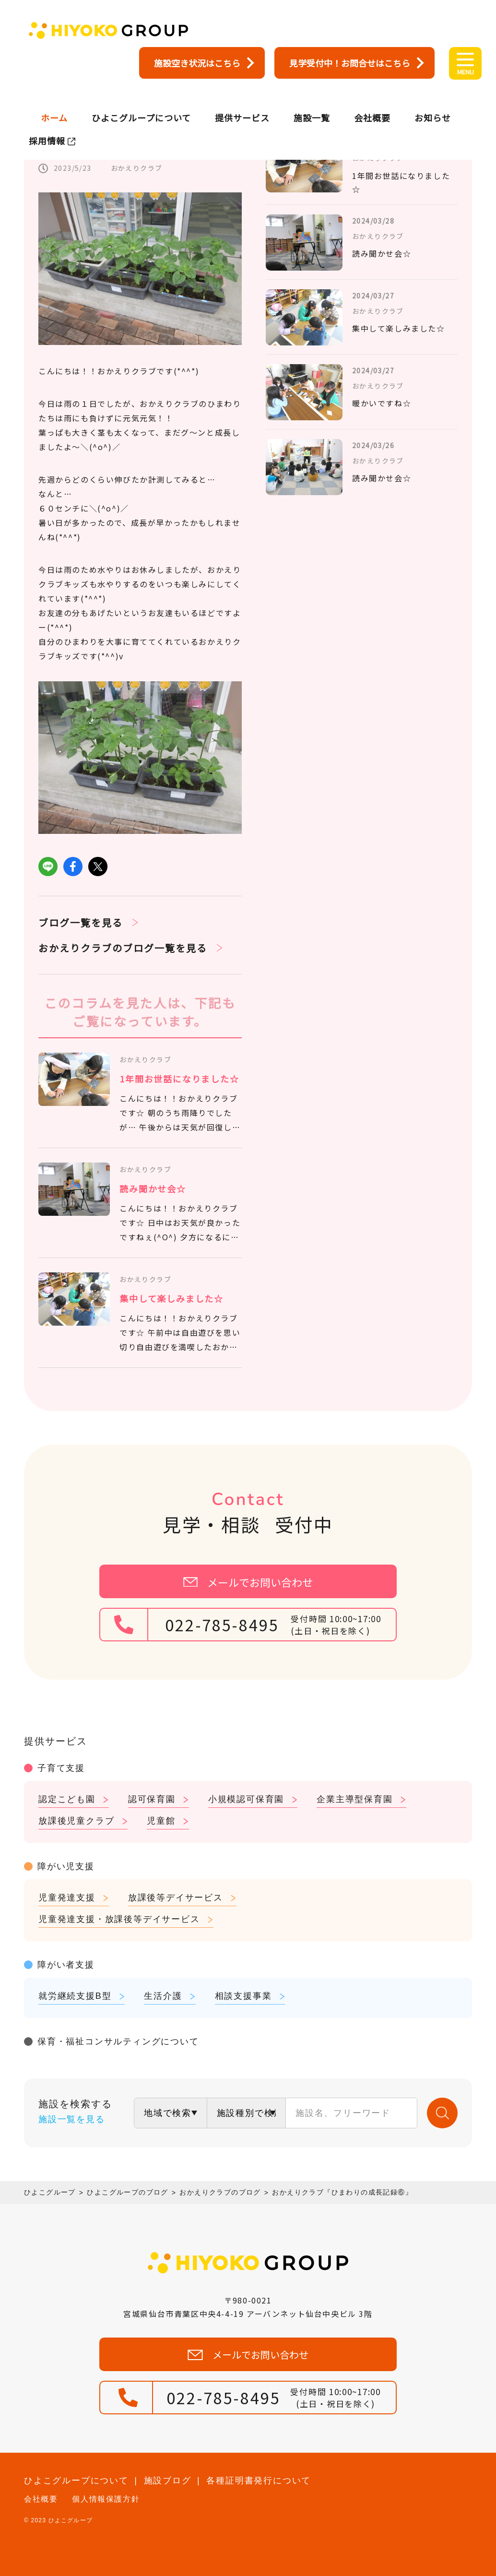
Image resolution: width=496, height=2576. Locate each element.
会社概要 (372, 103)
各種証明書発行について (258, 2480)
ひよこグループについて (141, 103)
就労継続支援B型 (74, 1996)
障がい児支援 (65, 1866)
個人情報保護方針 (106, 2499)
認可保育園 (152, 1799)
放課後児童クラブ (76, 1821)
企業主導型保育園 (354, 1799)
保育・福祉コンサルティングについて (118, 2041)
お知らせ (432, 103)
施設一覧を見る (71, 2119)
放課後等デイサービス (175, 1897)
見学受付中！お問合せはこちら (349, 63)
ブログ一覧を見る (80, 922)
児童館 (161, 1821)
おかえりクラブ (137, 168)
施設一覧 (312, 103)
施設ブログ (167, 2480)
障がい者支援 (65, 1965)
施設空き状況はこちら (197, 63)
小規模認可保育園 (246, 1799)
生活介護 (163, 1996)
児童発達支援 (66, 1897)
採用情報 (47, 126)
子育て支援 (61, 1768)
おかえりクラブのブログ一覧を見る (122, 948)
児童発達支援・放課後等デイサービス (119, 1919)
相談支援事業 (243, 1996)
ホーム (54, 103)
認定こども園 (66, 1799)
